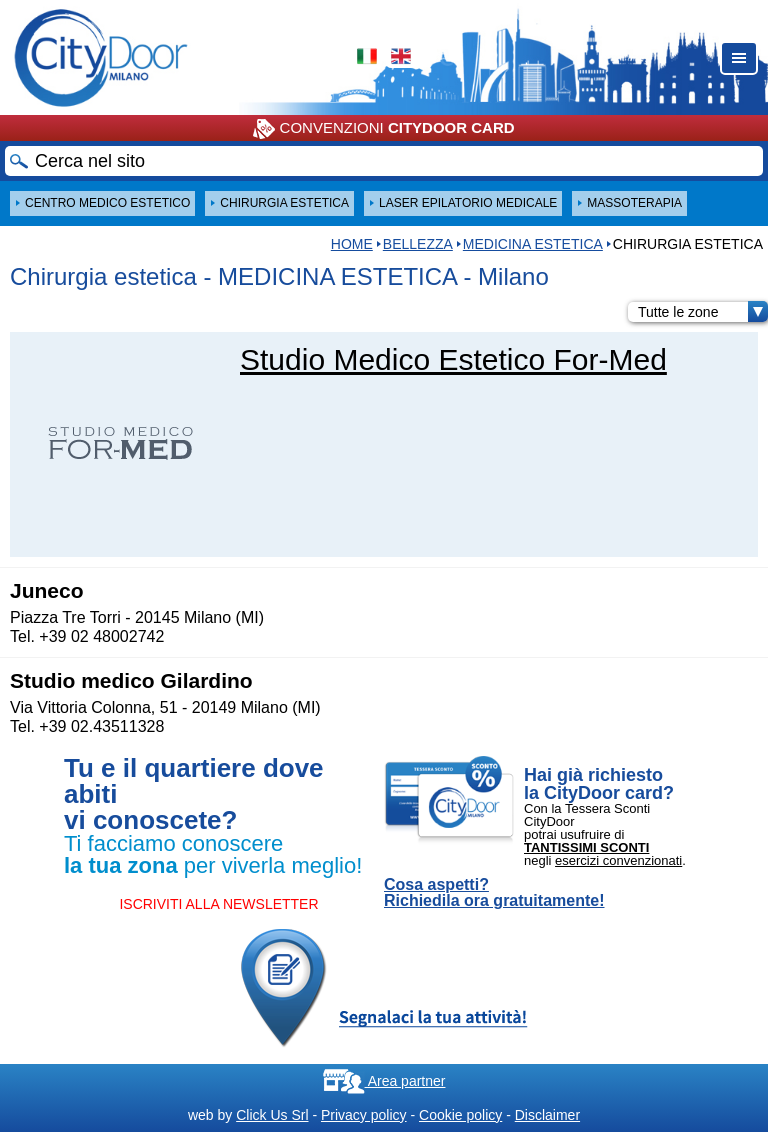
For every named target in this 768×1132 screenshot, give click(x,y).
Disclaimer (547, 1115)
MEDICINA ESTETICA (533, 244)
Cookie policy (460, 1115)
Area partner (384, 1081)
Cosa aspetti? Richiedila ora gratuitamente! (494, 893)
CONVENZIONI (383, 129)
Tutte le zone (703, 312)
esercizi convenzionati (618, 860)
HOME (352, 244)
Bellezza (418, 244)
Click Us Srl (272, 1115)
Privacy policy (364, 1115)
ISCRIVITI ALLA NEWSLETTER (218, 904)
